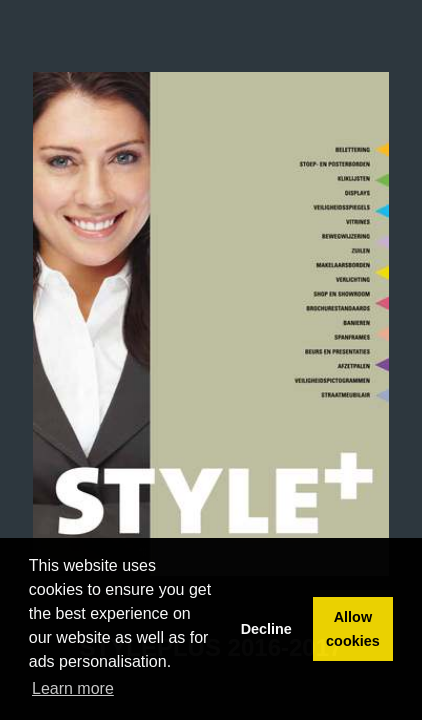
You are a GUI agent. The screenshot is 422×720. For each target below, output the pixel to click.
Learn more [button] (73, 688)
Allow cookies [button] (353, 629)
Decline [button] (266, 629)
